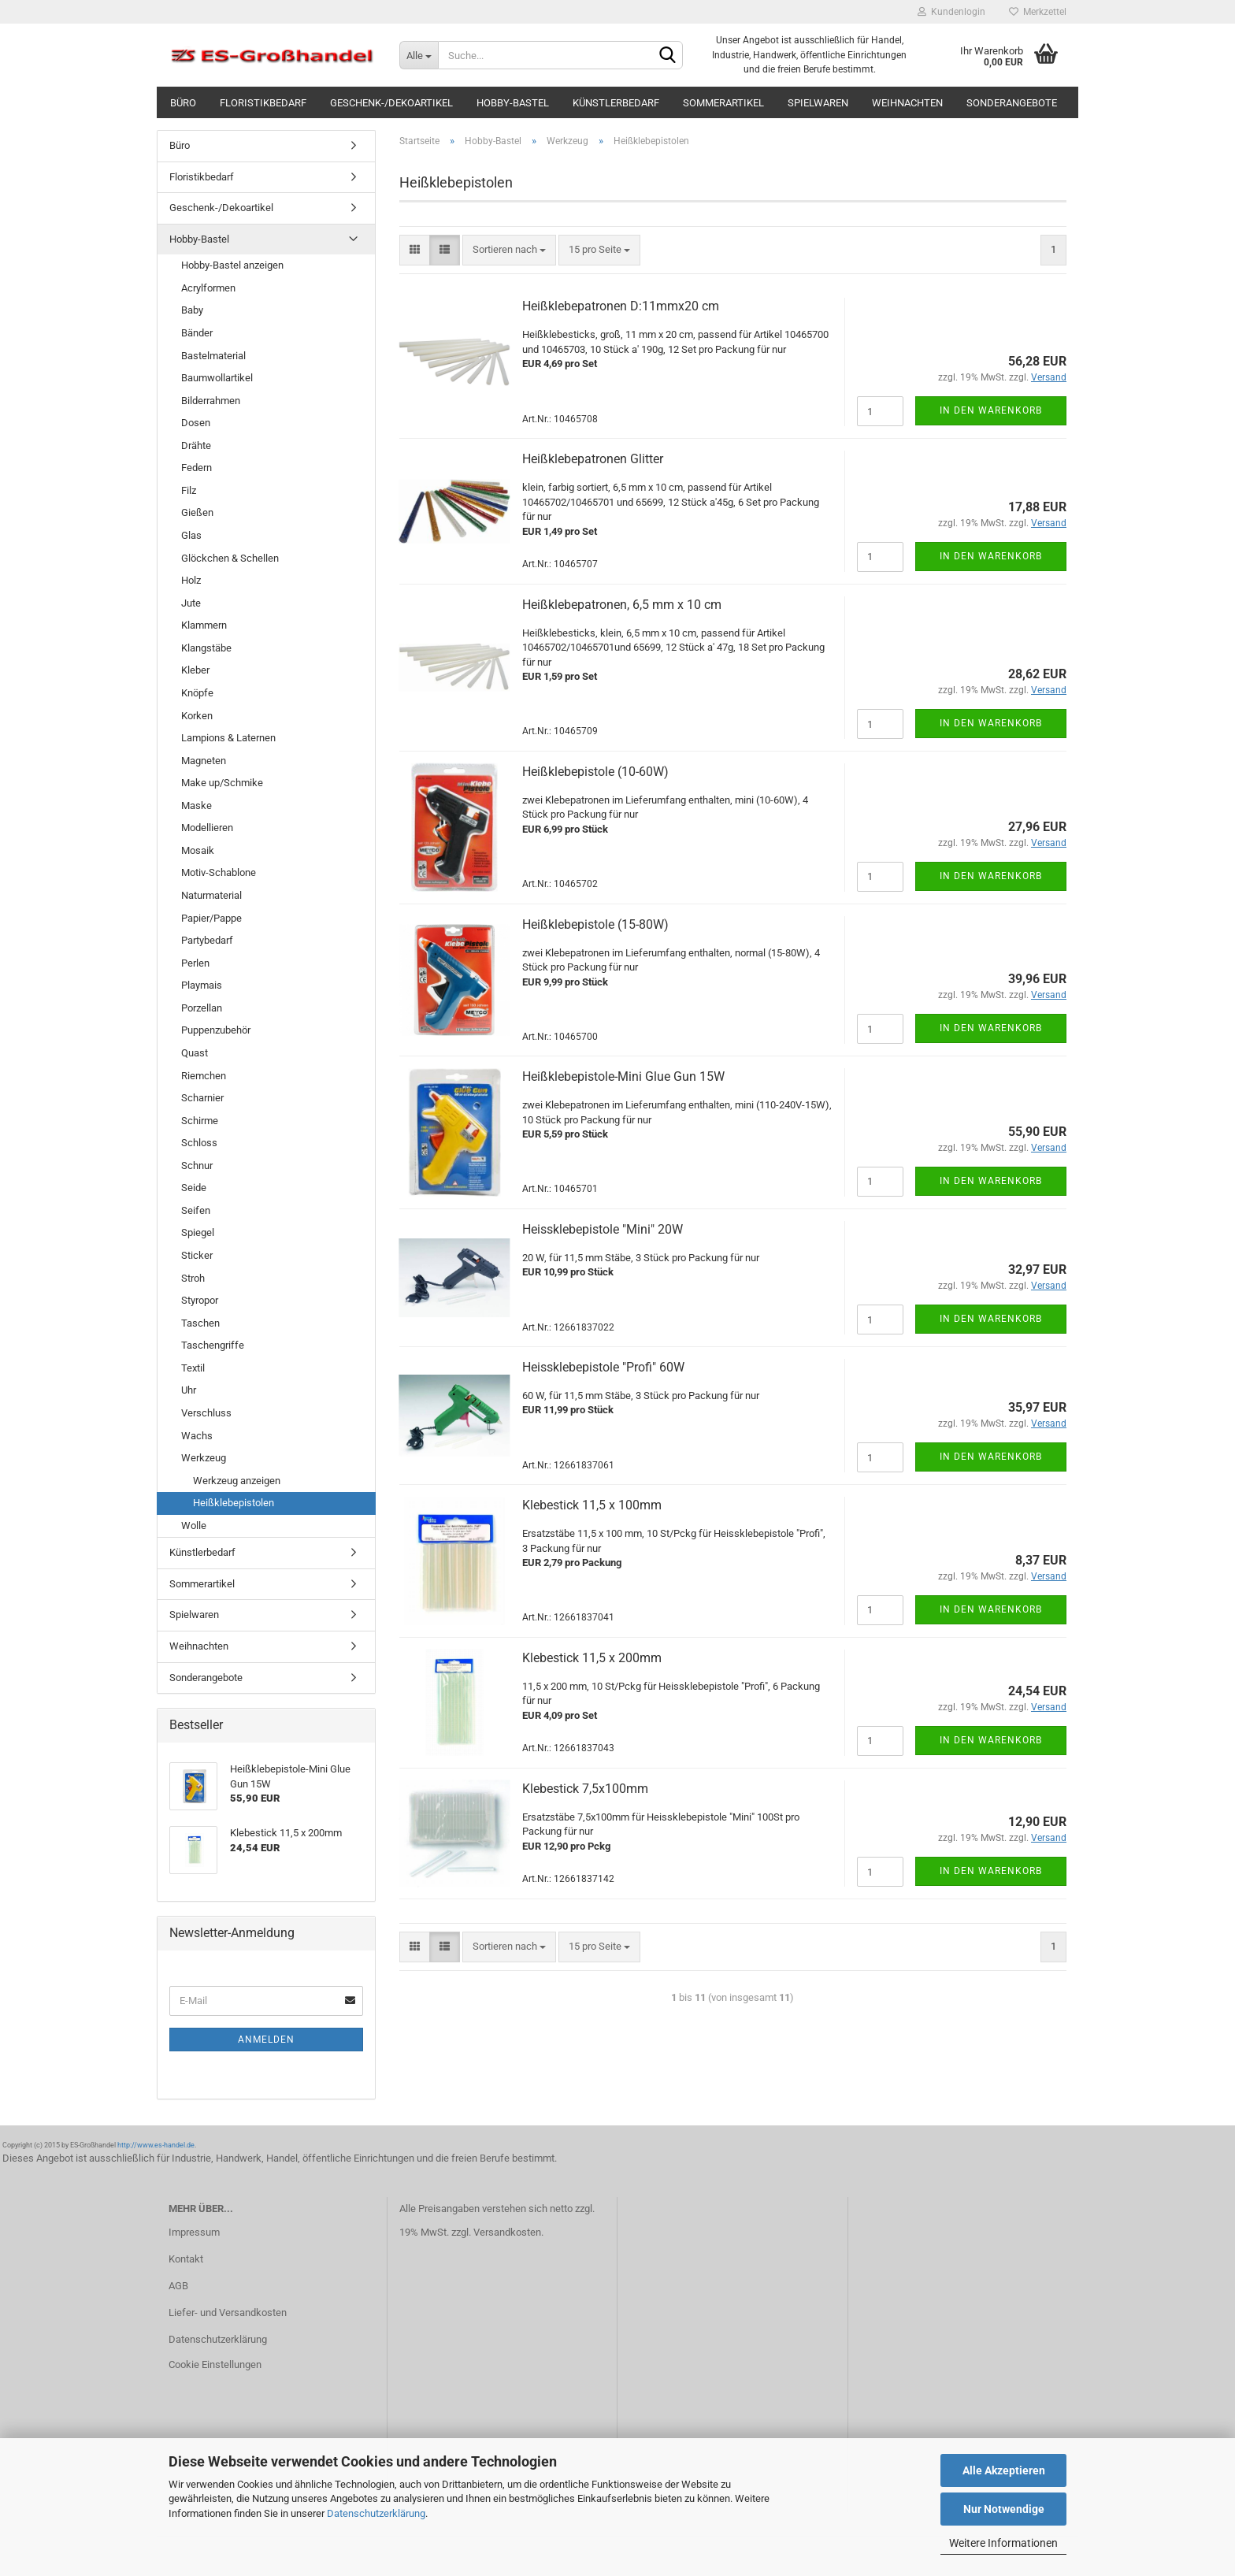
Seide (193, 1187)
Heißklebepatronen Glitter (592, 458)
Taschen (200, 1323)
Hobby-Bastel (513, 103)
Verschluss (206, 1413)
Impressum (194, 2232)
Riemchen (203, 1076)
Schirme (199, 1121)
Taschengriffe (212, 1345)
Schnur (197, 1165)
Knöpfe (197, 693)
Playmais (201, 985)
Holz (191, 580)
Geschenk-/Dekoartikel (391, 103)
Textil (193, 1368)
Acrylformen (208, 288)
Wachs (197, 1436)
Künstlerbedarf (616, 103)
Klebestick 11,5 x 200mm (592, 1657)
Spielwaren (818, 103)
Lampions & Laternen (228, 738)
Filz (188, 490)
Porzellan (201, 1008)
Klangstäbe (206, 648)
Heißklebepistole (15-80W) (595, 924)
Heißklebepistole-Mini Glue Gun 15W (623, 1076)
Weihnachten (907, 103)
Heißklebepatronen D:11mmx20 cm (620, 306)
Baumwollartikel (217, 378)
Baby (192, 310)
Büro (183, 103)
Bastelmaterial (213, 356)
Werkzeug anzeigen (236, 1481)
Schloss (199, 1143)
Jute (191, 603)
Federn (196, 467)
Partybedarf (207, 940)
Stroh (193, 1278)
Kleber (195, 670)
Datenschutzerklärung (376, 2513)
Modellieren (207, 827)
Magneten (203, 760)
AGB (178, 2286)
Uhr (188, 1390)
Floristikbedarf (263, 103)
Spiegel (197, 1232)
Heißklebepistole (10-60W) (595, 771)
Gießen (197, 512)
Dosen (195, 423)
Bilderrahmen (210, 400)
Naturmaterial (211, 895)
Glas (191, 535)
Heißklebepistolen (233, 1503)
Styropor (199, 1300)
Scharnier (202, 1098)
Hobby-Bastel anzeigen (232, 265)
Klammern (204, 625)
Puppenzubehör (215, 1030)
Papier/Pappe (211, 918)
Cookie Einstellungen (215, 2364)
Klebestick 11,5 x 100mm (592, 1505)
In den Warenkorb (991, 410)
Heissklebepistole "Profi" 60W (603, 1367)
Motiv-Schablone (218, 872)
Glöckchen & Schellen (230, 558)
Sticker (197, 1255)
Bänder (197, 333)
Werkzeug (203, 1458)
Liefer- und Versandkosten (228, 2312)
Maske (196, 805)
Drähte (196, 445)
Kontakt (186, 2259)
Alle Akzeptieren (1003, 2470)
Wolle (193, 1525)
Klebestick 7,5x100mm (585, 1788)
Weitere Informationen (1003, 2543)
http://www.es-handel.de (156, 2145)
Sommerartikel (723, 103)
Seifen (195, 1210)
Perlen (195, 963)
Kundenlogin (951, 11)
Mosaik (197, 850)
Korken (197, 716)
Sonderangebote (1011, 103)
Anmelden (266, 2039)
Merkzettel (1037, 11)
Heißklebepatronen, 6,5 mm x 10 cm (621, 604)
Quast (194, 1053)
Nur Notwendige (1003, 2509)
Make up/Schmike (222, 783)
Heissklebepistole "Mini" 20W (602, 1229)
